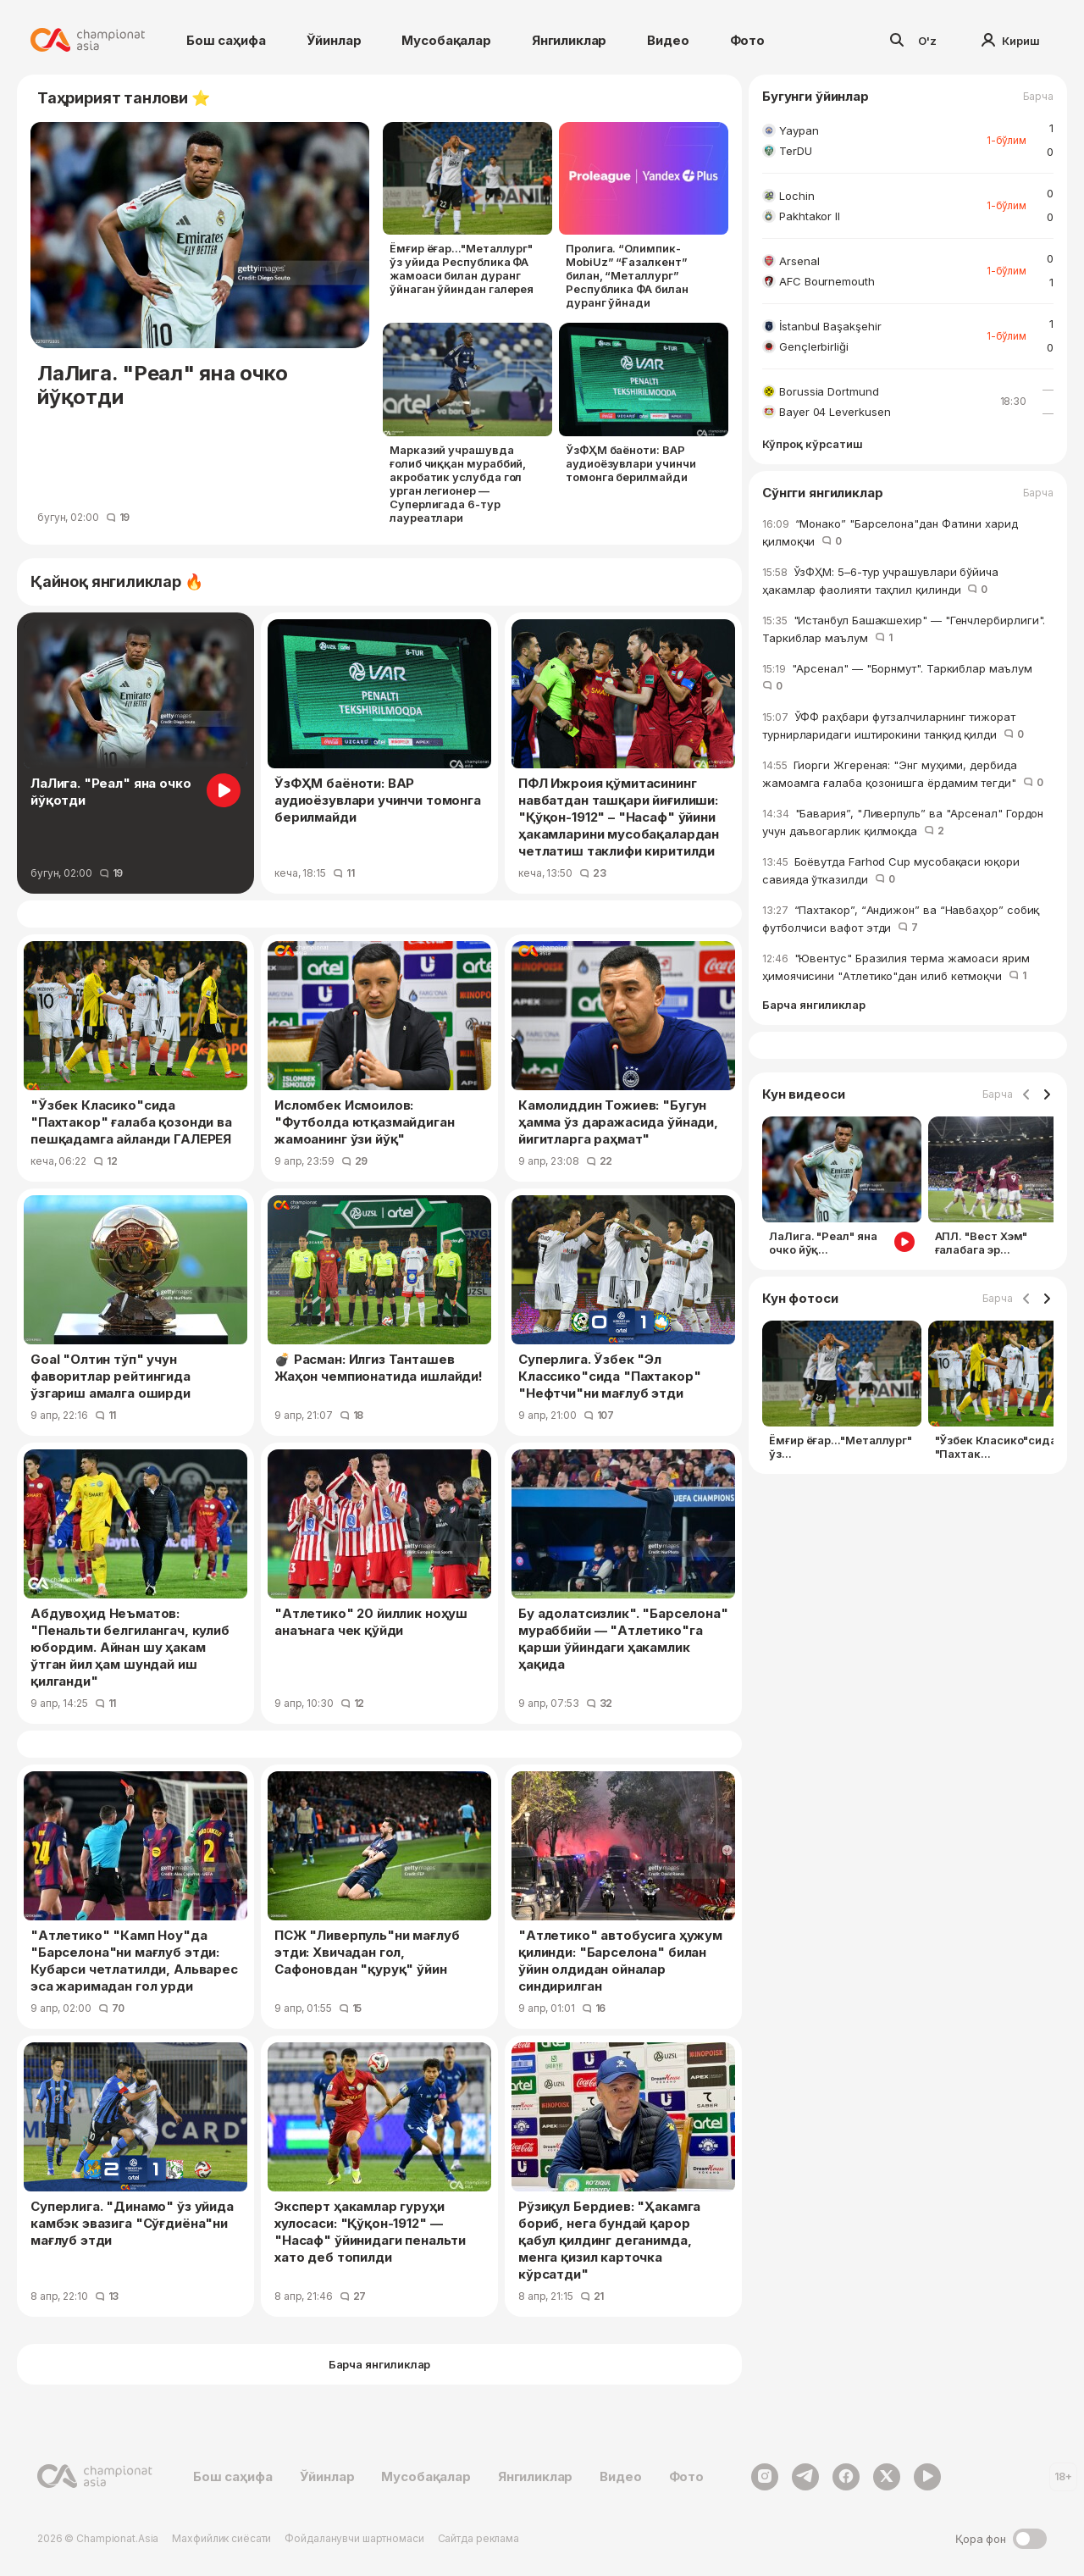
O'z (927, 40)
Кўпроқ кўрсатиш (812, 444)
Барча (1038, 96)
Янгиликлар (569, 40)
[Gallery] (908, 1189)
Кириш (1011, 40)
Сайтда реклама (478, 2538)
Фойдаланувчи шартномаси (354, 2538)
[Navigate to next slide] (1047, 1095)
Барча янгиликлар (814, 1005)
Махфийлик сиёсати (221, 2538)
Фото (747, 40)
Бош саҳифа (226, 40)
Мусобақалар (445, 40)
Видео (668, 40)
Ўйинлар (334, 40)
